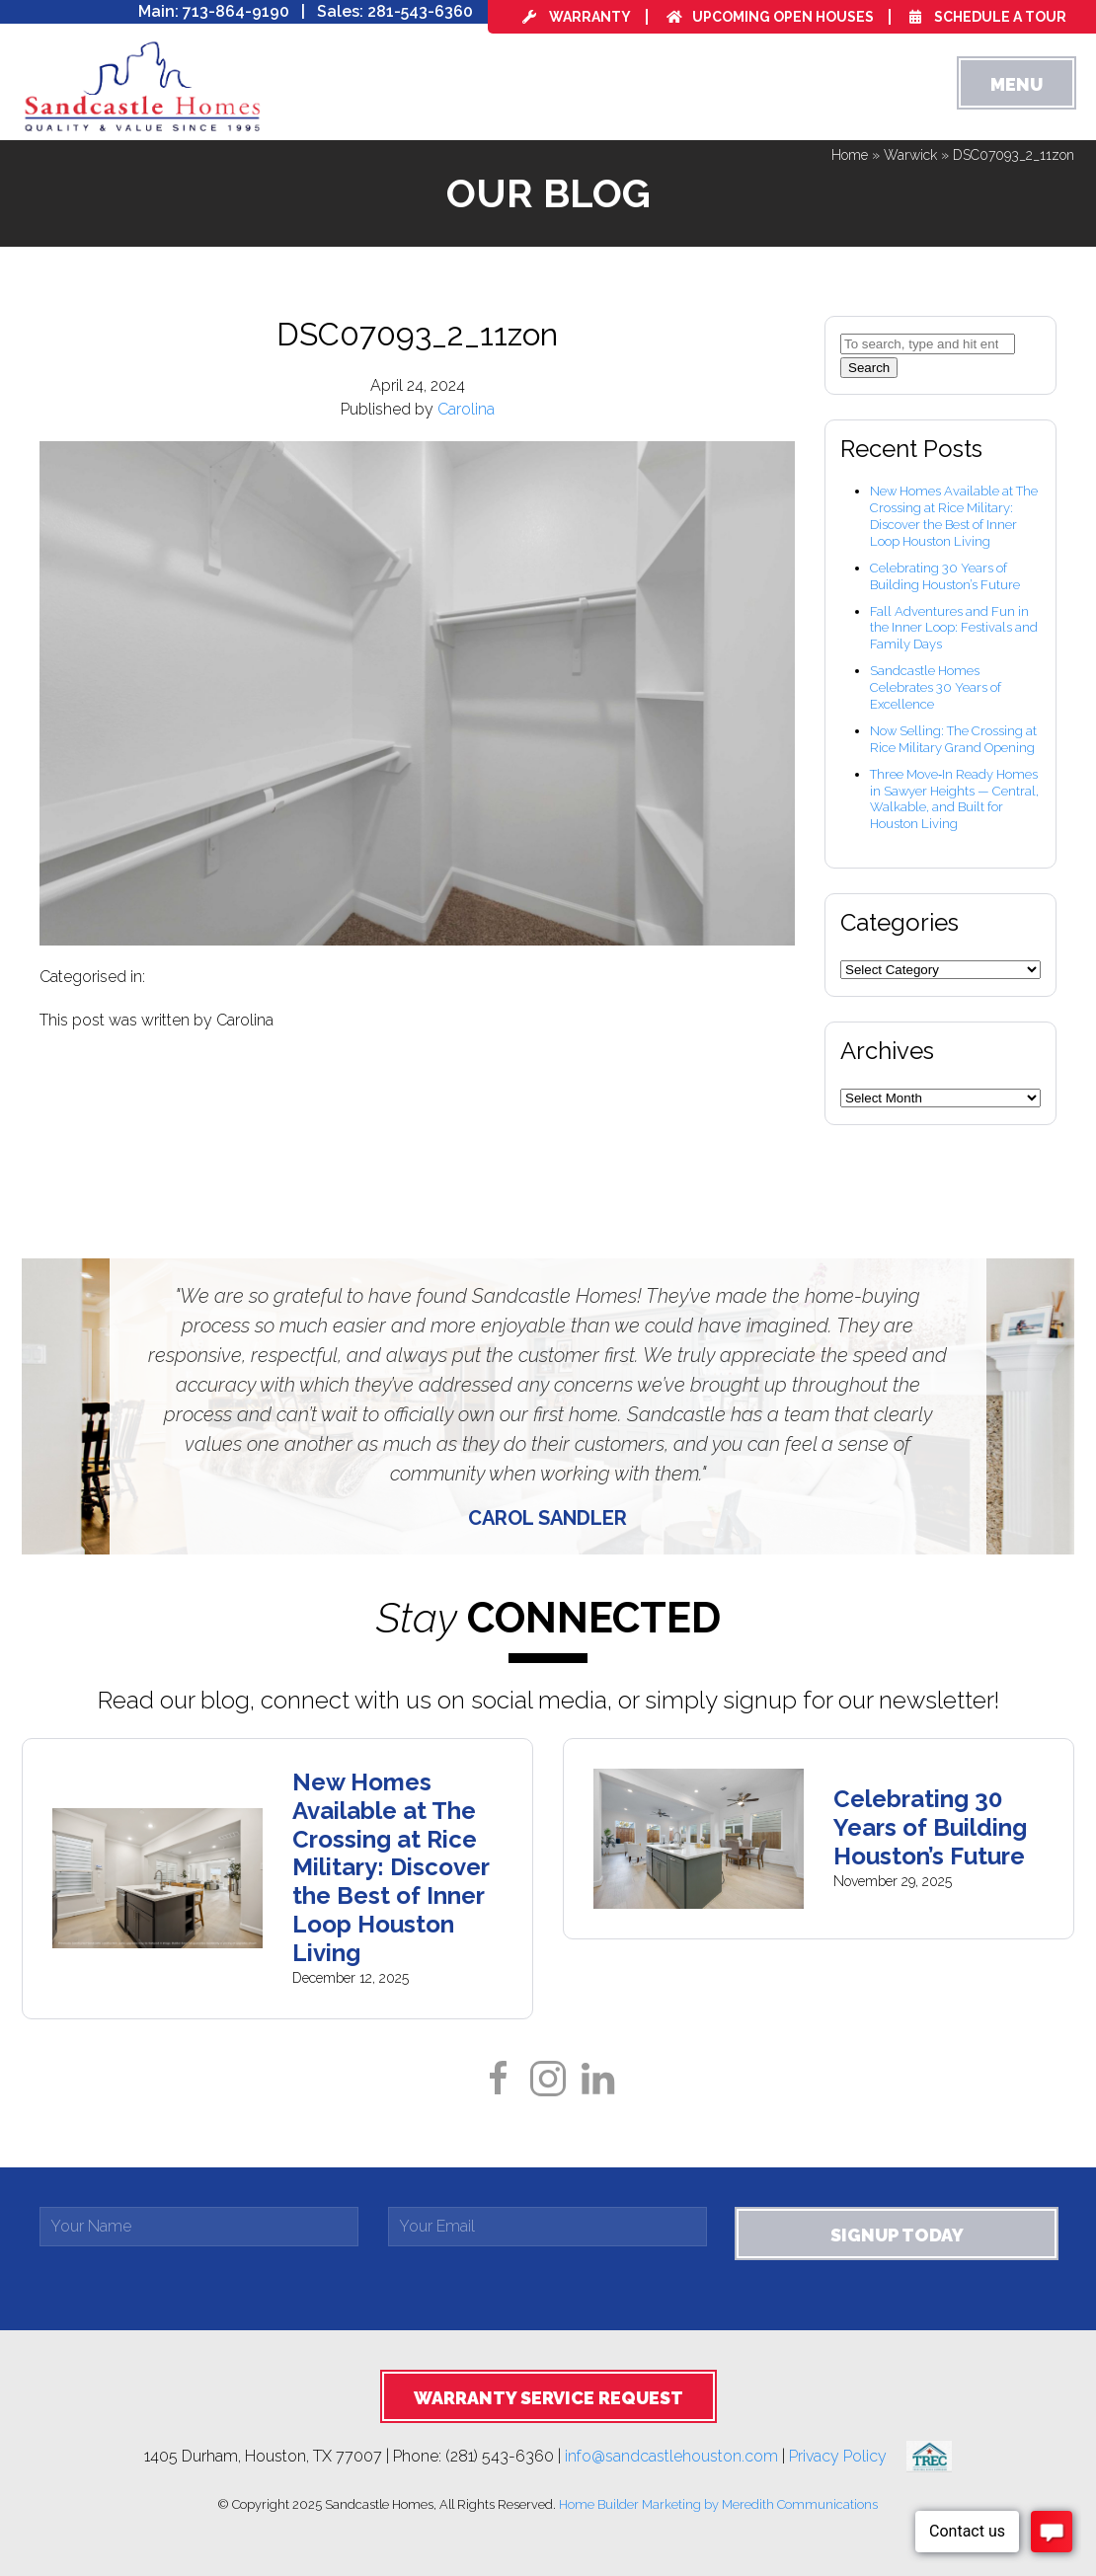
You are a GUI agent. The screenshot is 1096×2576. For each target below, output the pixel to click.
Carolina (466, 409)
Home (849, 155)
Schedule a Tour (987, 17)
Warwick (910, 155)
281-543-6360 (420, 11)
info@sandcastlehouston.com (671, 2455)
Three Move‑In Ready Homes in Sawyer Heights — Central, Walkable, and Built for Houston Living (954, 799)
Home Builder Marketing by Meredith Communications (718, 2504)
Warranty (576, 17)
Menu (1016, 84)
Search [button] (869, 367)
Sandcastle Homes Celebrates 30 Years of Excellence (935, 687)
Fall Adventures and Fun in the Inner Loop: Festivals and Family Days (954, 628)
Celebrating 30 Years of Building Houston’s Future (945, 576)
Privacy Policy (847, 2455)
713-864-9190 (236, 11)
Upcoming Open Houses (770, 17)
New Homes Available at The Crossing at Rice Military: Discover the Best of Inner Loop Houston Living (954, 516)
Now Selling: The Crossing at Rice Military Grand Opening (953, 739)
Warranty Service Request (548, 2397)
